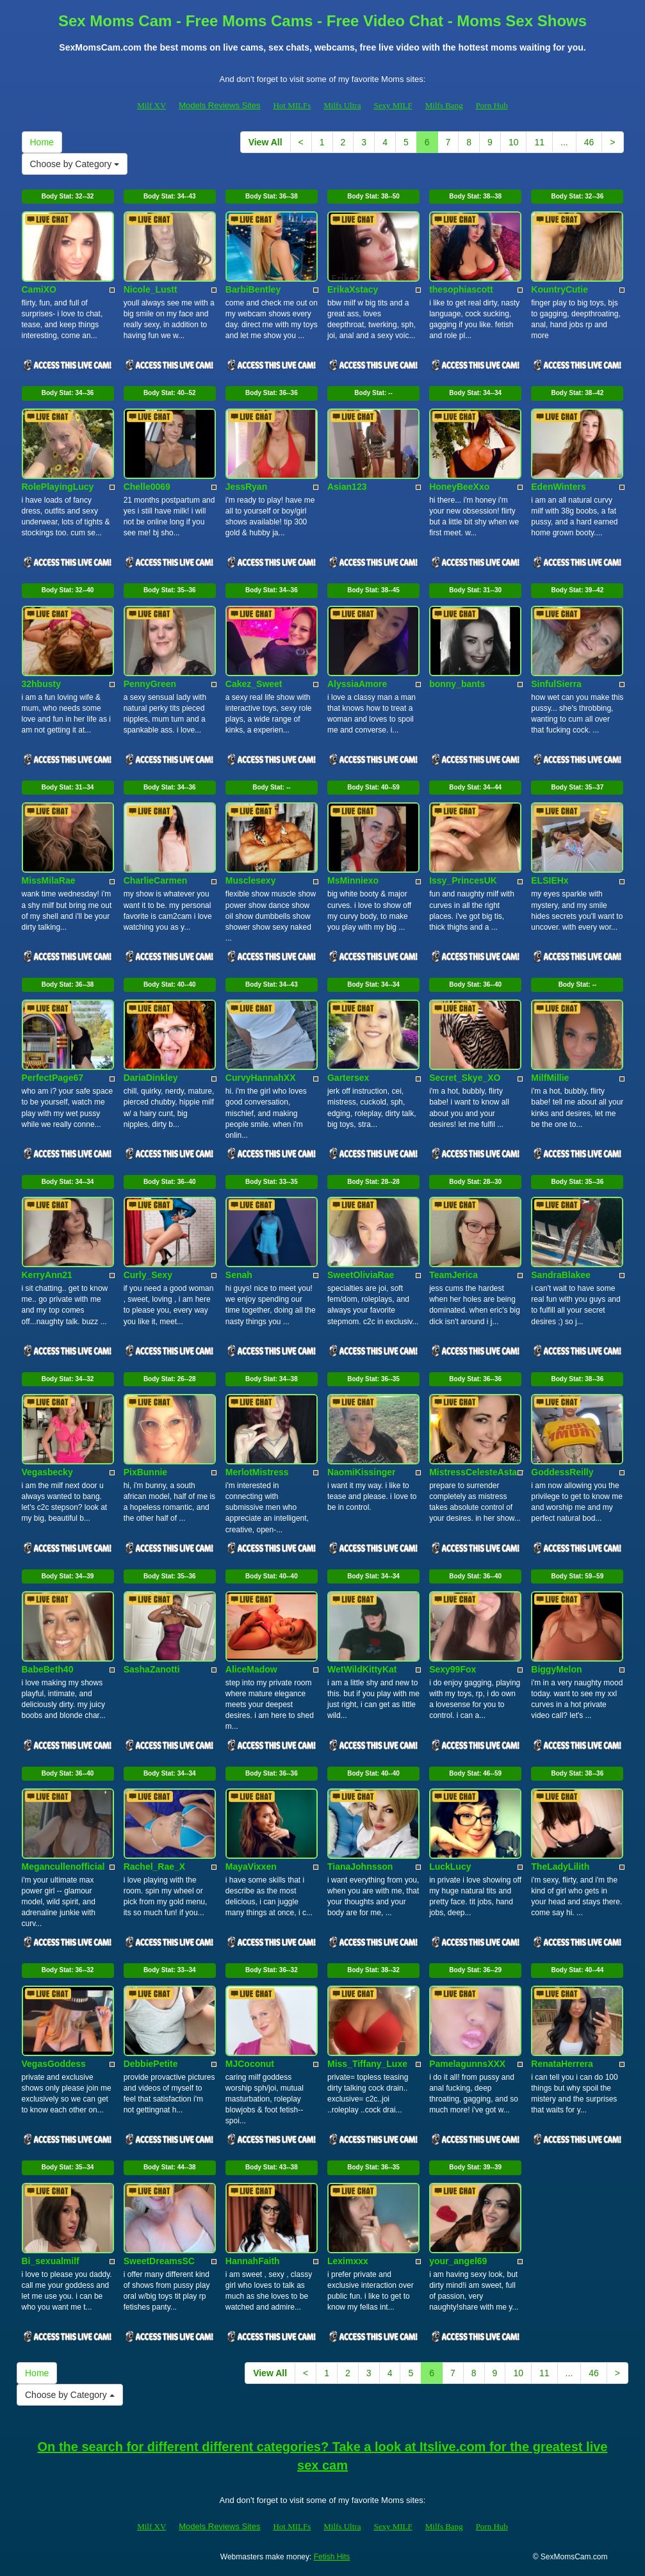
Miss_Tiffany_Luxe (367, 2064)
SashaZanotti (152, 1669)
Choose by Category (75, 164)
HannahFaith (252, 2261)
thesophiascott (461, 289)
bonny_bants (457, 684)
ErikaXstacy (352, 289)
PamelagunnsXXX (467, 2064)
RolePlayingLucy (58, 487)
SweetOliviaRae (360, 1275)
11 (539, 142)
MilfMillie (550, 1078)
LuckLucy (450, 1866)
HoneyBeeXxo (459, 487)
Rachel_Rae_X (155, 1866)
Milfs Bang (444, 105)
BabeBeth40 (48, 1669)
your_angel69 (458, 2261)
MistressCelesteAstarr (476, 1472)
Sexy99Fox (452, 1669)
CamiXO (39, 289)
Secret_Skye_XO (464, 1078)
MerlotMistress (257, 1472)
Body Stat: (68, 196)
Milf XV (151, 105)
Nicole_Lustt (150, 289)
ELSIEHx (549, 880)
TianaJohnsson (360, 1866)
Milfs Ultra (342, 105)
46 (589, 142)
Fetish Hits (332, 2556)
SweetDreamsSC (159, 2261)
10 (514, 142)
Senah (238, 1275)
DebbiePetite (151, 2064)
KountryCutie (559, 289)
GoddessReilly (562, 1472)
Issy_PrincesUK (463, 880)
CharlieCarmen (156, 880)
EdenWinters (558, 487)
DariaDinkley (151, 1078)
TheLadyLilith (560, 1866)
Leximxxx (347, 2261)
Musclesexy (250, 880)
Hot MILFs (292, 105)
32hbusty (41, 684)
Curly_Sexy (148, 1275)
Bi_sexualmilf (50, 2261)
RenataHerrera (562, 2064)
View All (265, 142)
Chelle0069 (147, 487)
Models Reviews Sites (219, 105)
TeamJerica (453, 1275)
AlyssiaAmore (357, 684)
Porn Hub (492, 105)
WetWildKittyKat (362, 1669)
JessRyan (246, 487)
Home (42, 142)
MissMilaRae (49, 880)
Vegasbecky (47, 1472)
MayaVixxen (251, 1866)
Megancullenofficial (63, 1866)
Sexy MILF (392, 105)
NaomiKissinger (361, 1472)
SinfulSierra (556, 684)
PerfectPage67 (53, 1078)
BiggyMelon (556, 1669)
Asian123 (346, 487)
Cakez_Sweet (253, 684)
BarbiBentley (253, 289)
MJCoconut (249, 2064)
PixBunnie (145, 1472)
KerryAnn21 (47, 1275)
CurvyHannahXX (260, 1078)
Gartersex (348, 1078)
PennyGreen (150, 684)
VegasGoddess (54, 2064)
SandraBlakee (561, 1275)
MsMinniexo (353, 880)
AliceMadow (251, 1669)
